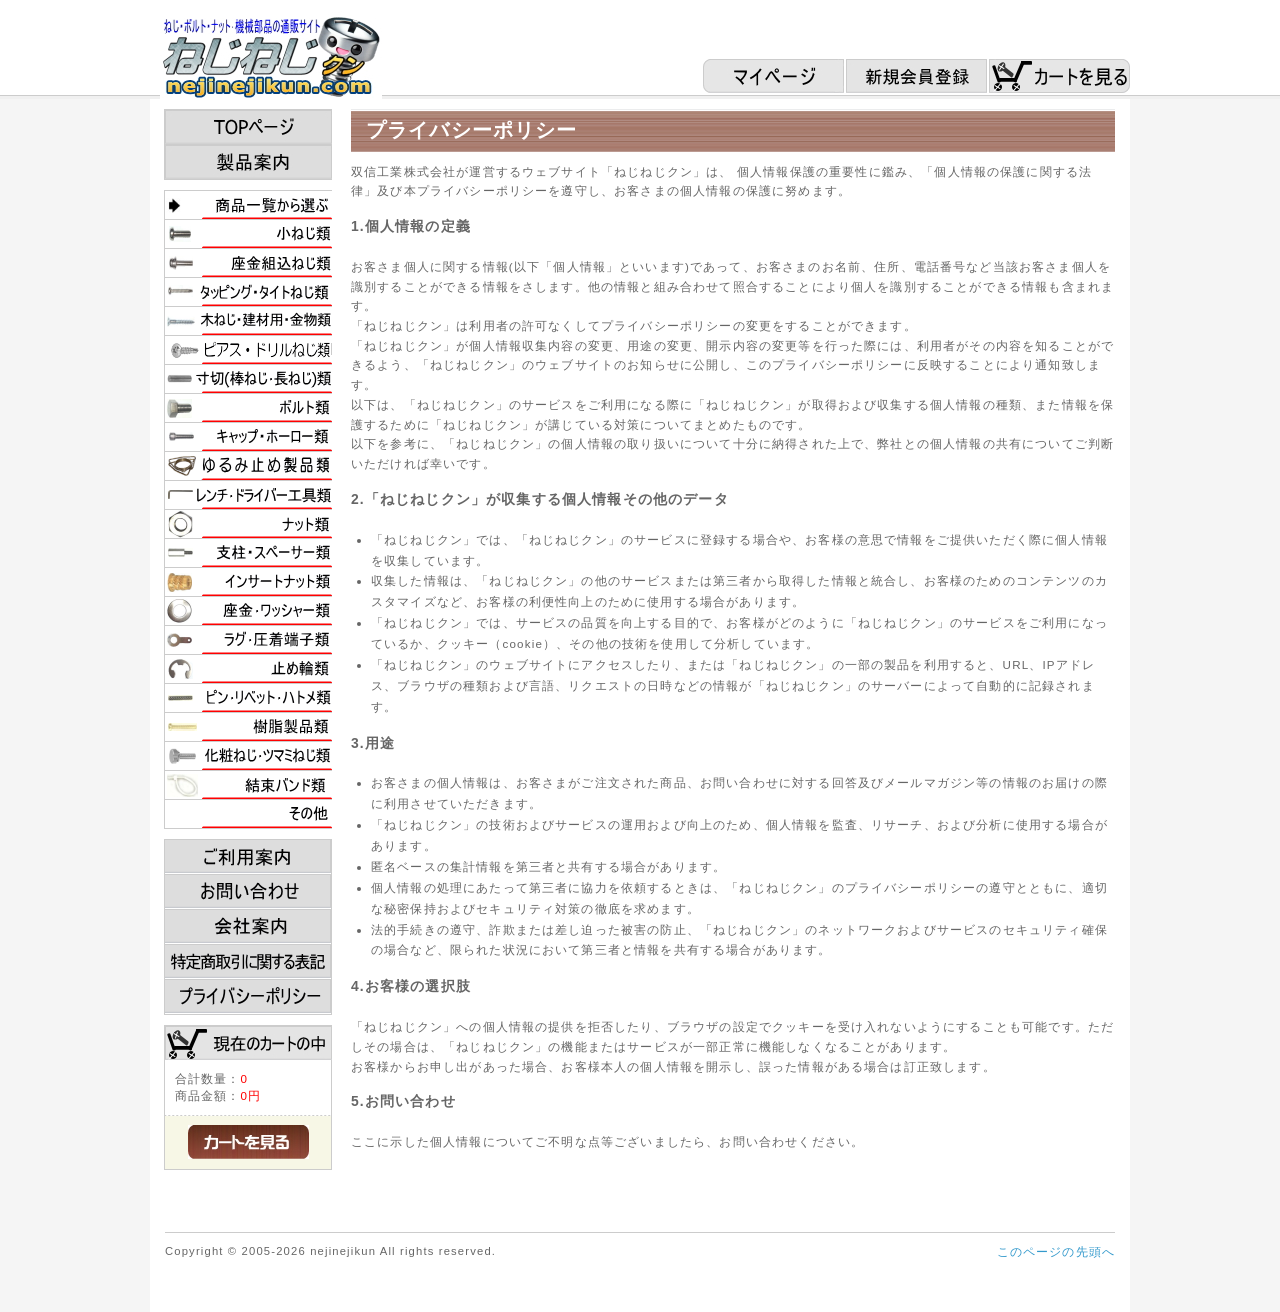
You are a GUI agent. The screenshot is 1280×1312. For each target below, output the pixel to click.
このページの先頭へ (1056, 1251)
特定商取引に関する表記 (248, 962)
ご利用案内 (248, 857)
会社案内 (248, 927)
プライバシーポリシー (248, 997)
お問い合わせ (248, 892)
